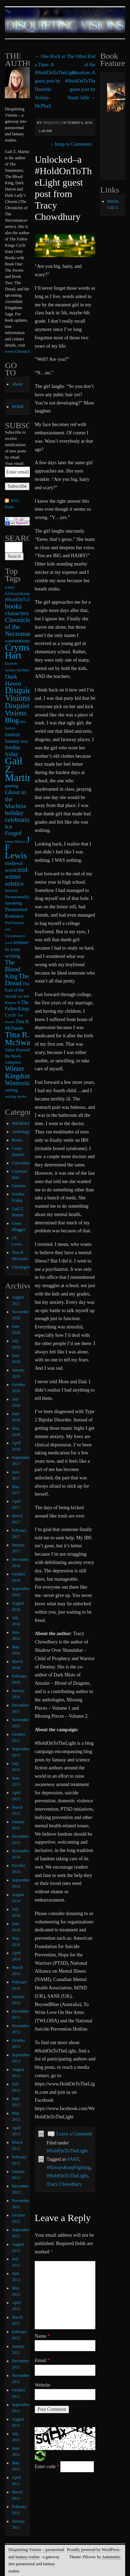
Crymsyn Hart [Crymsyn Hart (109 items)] (21, 651)
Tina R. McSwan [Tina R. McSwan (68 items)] (19, 1038)
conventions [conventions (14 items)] (17, 641)
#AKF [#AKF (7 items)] (10, 587)
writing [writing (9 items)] (11, 1090)
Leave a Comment (74, 2133)
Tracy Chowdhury (64, 2184)
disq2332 (51, 122)
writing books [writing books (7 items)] (16, 1096)
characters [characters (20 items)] (17, 613)
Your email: (14, 463)
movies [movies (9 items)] (11, 890)
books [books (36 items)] (13, 606)
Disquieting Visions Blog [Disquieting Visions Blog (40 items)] (21, 713)
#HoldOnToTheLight (67, 2150)
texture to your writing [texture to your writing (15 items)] (16, 949)
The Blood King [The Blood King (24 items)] (12, 969)
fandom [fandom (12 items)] (12, 734)
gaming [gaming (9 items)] (11, 785)
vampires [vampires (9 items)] (13, 1062)
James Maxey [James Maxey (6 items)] (15, 841)
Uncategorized (24, 1267)
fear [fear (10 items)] (24, 741)
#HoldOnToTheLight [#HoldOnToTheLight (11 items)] (25, 599)
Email (42, 2360)
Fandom (18, 1185)
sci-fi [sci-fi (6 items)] (8, 943)
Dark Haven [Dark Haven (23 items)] (13, 680)
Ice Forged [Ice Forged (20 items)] (13, 829)
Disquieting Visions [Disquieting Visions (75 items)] (24, 694)
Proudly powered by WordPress (93, 2549)
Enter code (47, 2466)
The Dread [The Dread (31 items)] (17, 979)
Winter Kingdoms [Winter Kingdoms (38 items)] (20, 1072)
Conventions (22, 1163)
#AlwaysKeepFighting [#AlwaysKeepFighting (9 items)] (25, 593)
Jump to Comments (71, 144)
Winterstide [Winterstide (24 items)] (19, 1083)
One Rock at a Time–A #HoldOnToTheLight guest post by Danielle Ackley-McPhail (55, 81)
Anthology (20, 1131)
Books (17, 1140)
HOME (18, 406)
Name (42, 2336)
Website (42, 2385)
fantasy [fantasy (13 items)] (12, 741)
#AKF (73, 2159)
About (17, 384)
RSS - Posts (12, 503)
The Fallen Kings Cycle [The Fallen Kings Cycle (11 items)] (17, 1009)
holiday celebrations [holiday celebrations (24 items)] (20, 816)
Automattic (111, 2556)
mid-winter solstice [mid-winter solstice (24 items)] (17, 876)
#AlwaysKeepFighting (68, 2167)
